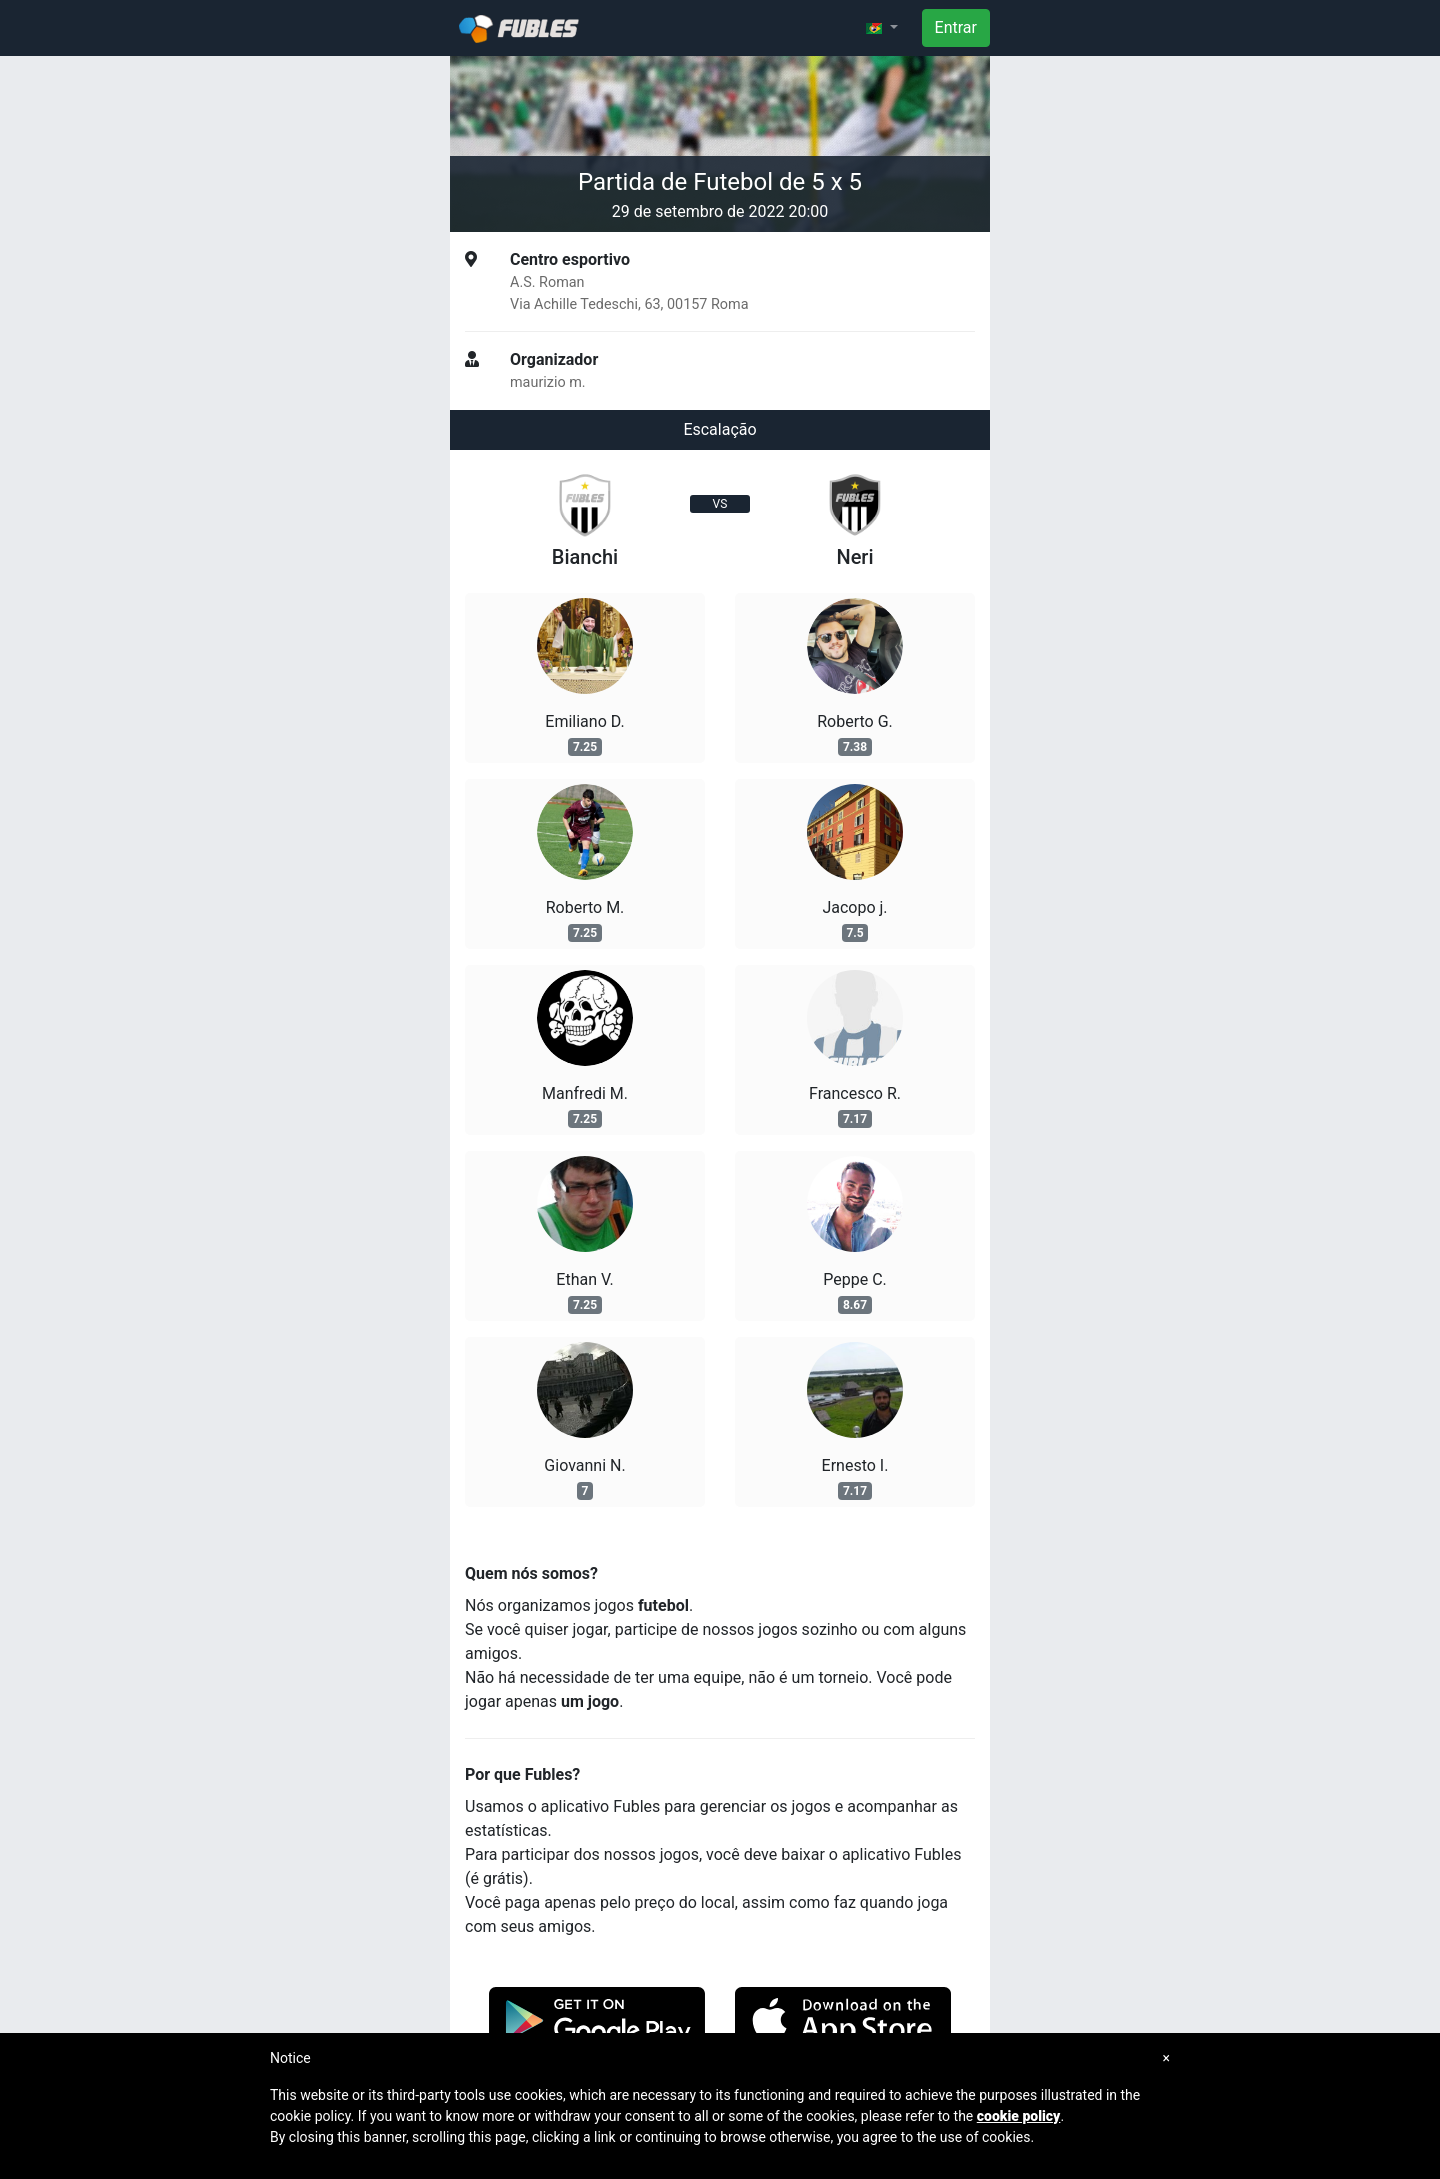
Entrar (956, 27)
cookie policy (1019, 2116)
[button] (882, 28)
